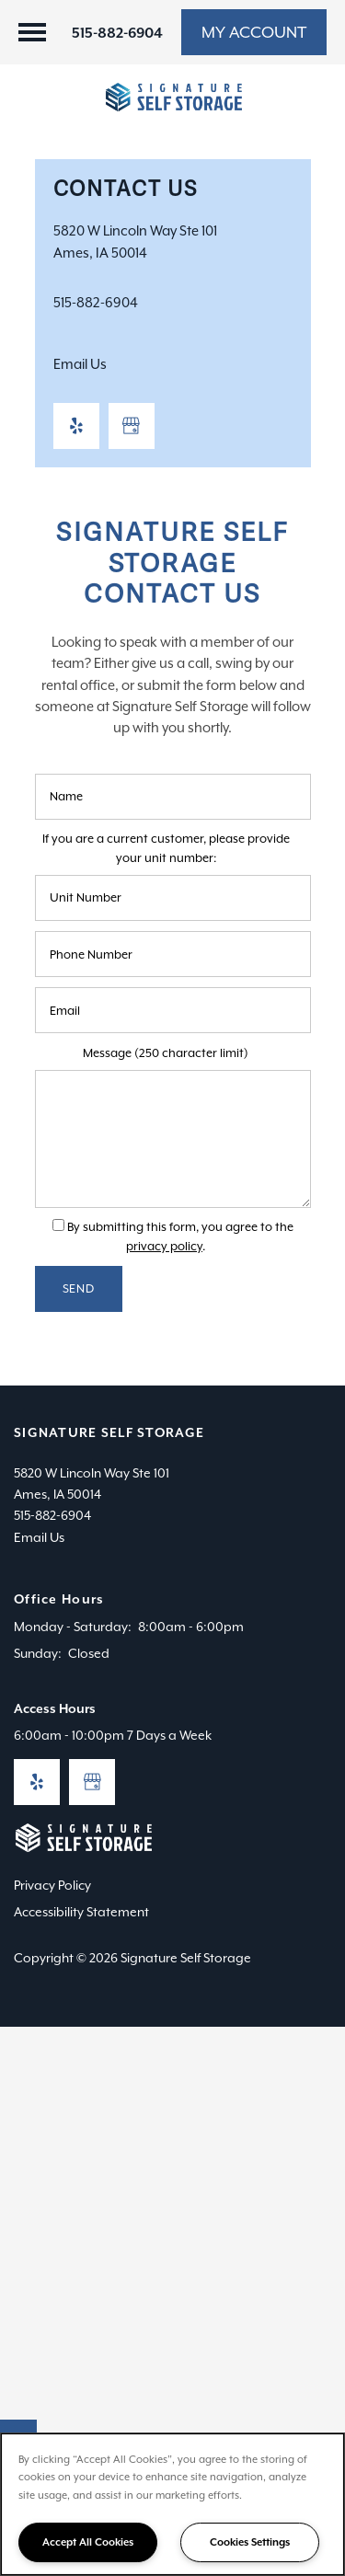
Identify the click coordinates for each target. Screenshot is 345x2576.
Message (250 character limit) (165, 1053)
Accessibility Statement (81, 1911)
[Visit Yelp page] (76, 426)
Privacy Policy (52, 1885)
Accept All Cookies (87, 2542)
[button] (254, 32)
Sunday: (38, 1653)
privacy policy (164, 1246)
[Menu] (32, 32)
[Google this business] (132, 426)
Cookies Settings (250, 2542)
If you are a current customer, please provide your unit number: (166, 848)
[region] (172, 2504)
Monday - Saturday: (73, 1626)
